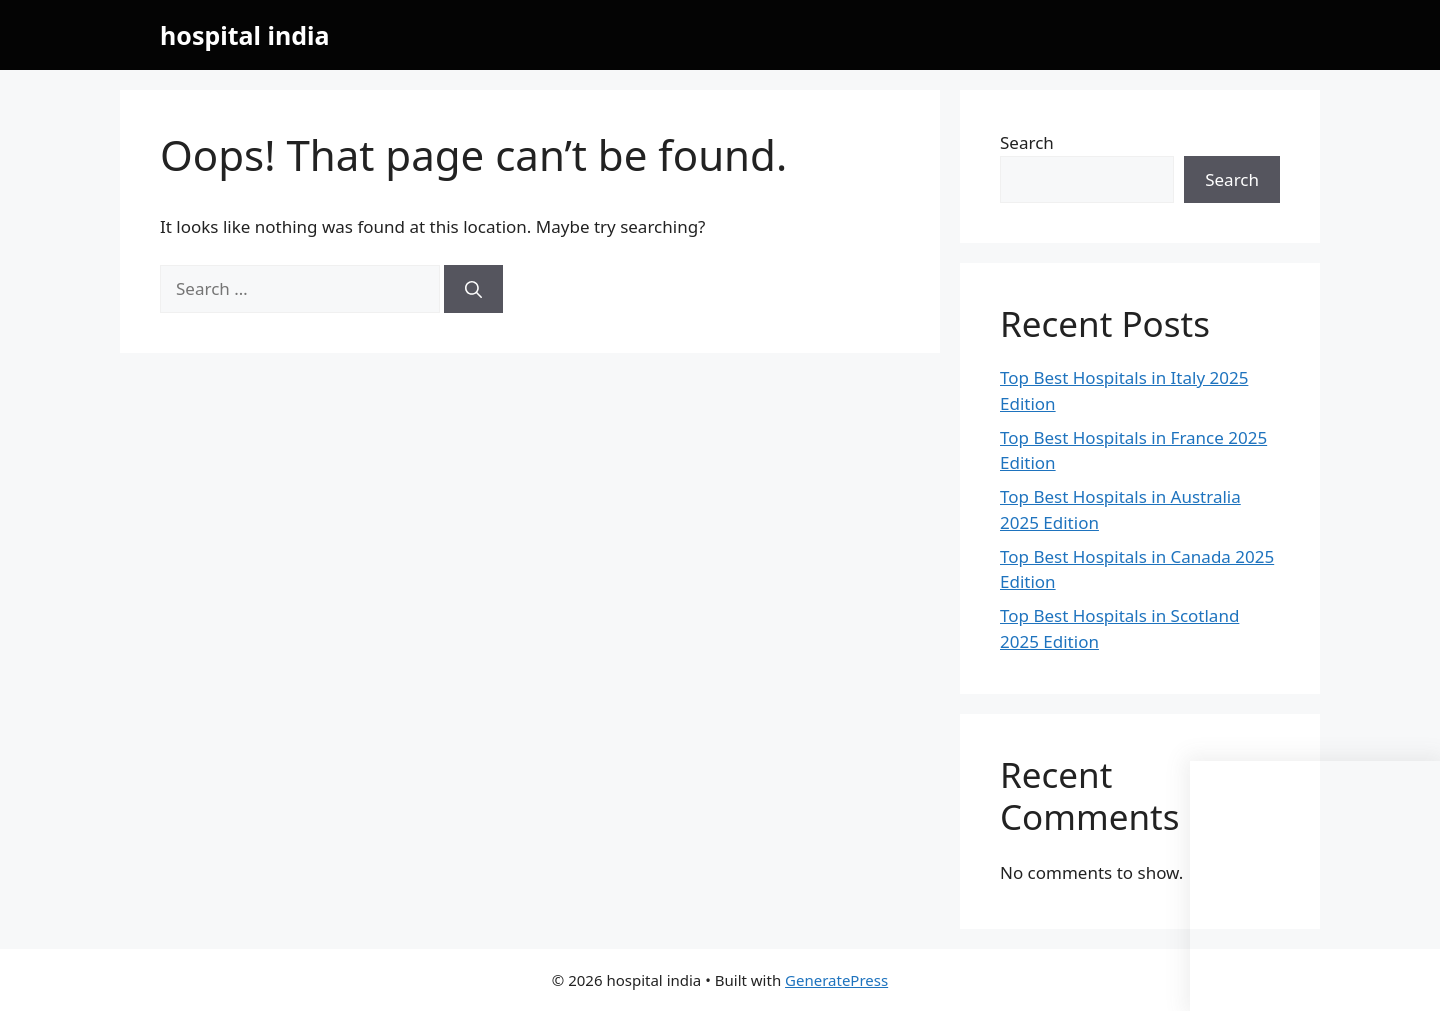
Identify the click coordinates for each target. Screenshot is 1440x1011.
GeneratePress (836, 980)
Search (1027, 142)
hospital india (244, 35)
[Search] (473, 289)
